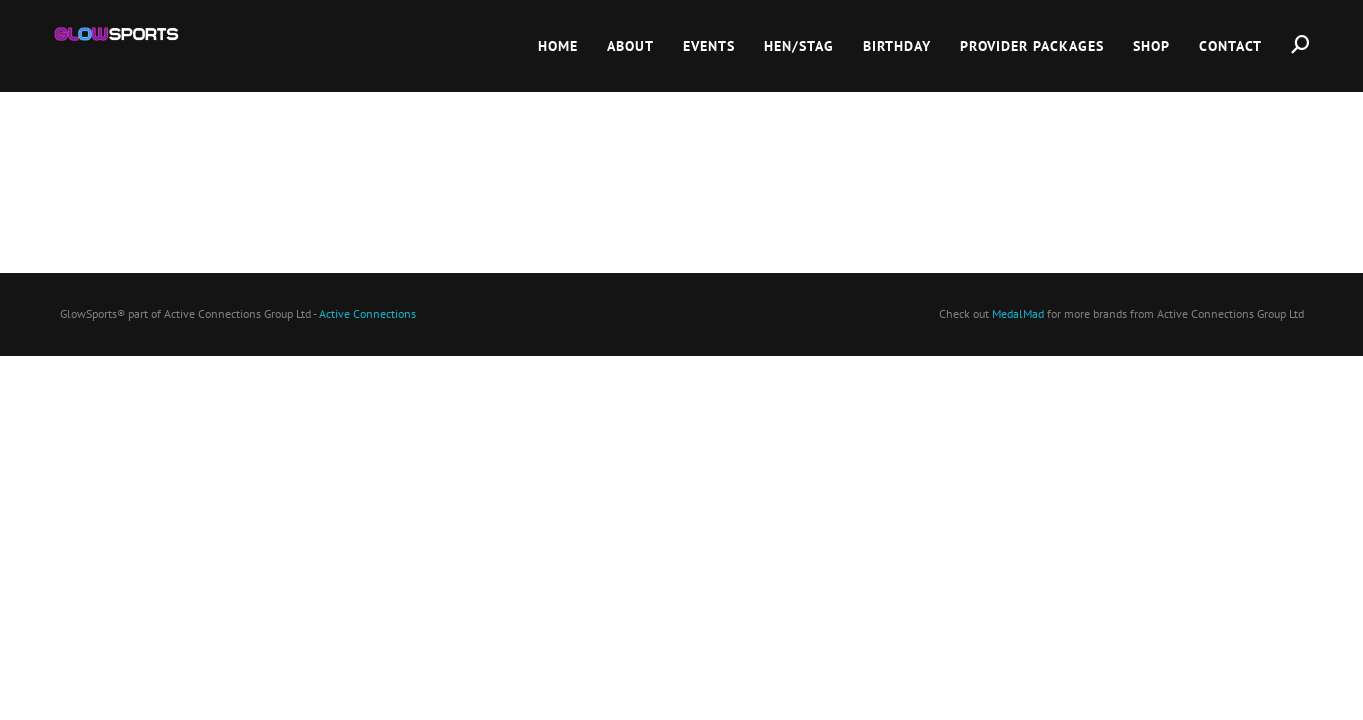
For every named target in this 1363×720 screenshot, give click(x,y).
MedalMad (1018, 313)
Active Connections (367, 313)
